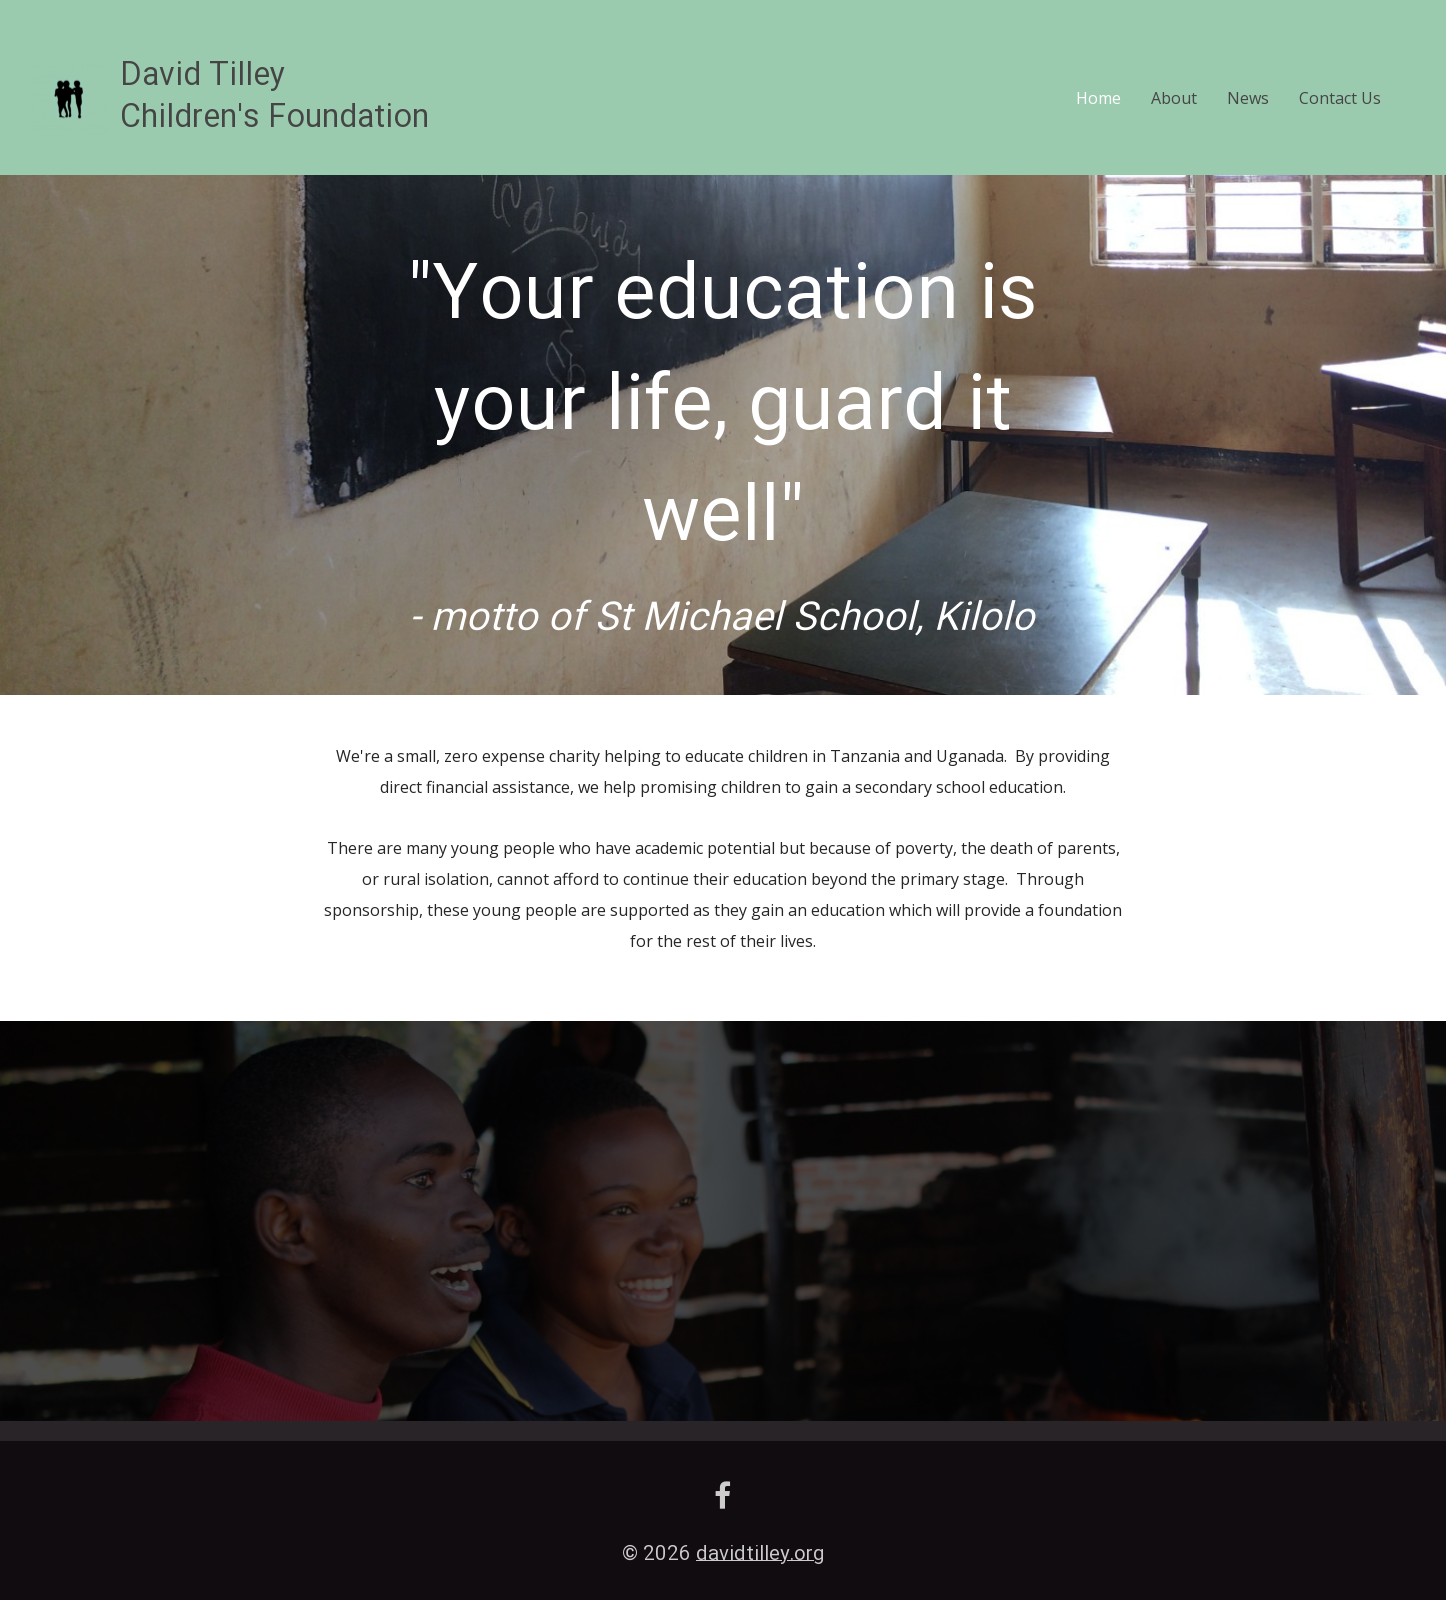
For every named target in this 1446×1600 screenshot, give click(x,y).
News (1248, 98)
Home (1098, 98)
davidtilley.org (760, 1555)
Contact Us (1340, 98)
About (1174, 98)
